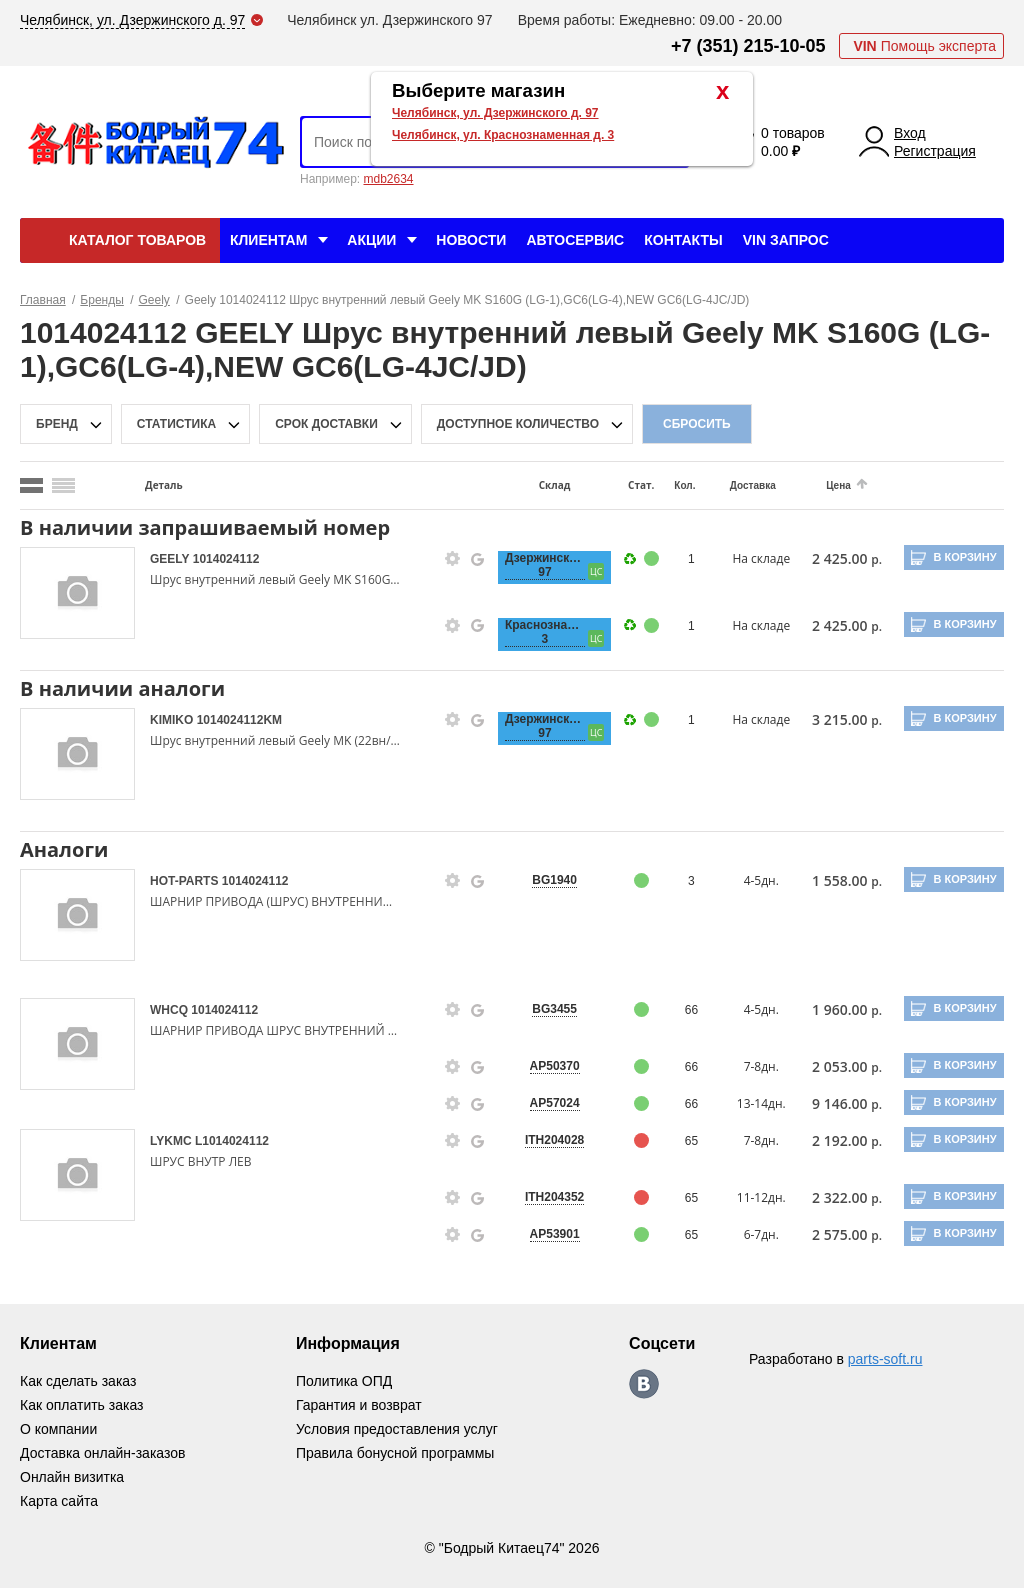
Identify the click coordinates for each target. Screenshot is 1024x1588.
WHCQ (170, 1010)
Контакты (683, 240)
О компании (58, 1429)
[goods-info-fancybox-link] (453, 559)
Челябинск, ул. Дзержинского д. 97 (495, 113)
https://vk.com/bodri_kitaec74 (644, 1384)
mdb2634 (388, 179)
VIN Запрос (786, 240)
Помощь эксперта (924, 46)
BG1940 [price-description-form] (554, 880)
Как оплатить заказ (81, 1405)
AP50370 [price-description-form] (555, 1066)
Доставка (753, 485)
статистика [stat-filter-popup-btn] (176, 424)
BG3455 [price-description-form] (554, 1009)
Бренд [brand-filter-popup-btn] (57, 424)
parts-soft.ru (885, 1359)
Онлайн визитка (72, 1477)
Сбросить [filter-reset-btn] (697, 424)
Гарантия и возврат (359, 1405)
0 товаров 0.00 (793, 142)
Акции (371, 240)
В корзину (964, 557)
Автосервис (575, 240)
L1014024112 (232, 1141)
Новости (471, 240)
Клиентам (268, 240)
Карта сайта (59, 1501)
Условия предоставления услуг (397, 1429)
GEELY (171, 559)
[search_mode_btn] (31, 485)
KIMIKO (173, 720)
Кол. (684, 485)
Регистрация (935, 151)
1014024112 (226, 559)
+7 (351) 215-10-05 (748, 46)
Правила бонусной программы (395, 1453)
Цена (838, 485)
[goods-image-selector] (77, 593)
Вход (910, 133)
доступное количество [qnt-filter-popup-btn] (518, 424)
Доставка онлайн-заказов (102, 1453)
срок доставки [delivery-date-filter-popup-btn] (326, 424)
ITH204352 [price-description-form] (554, 1197)
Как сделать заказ (78, 1381)
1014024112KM (239, 720)
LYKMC (172, 1141)
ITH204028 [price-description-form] (554, 1140)
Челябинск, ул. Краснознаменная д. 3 (503, 135)
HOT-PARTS (186, 881)
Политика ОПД (344, 1381)
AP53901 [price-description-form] (555, 1234)
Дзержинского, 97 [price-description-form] (545, 565)
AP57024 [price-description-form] (555, 1103)
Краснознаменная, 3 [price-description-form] (545, 632)
